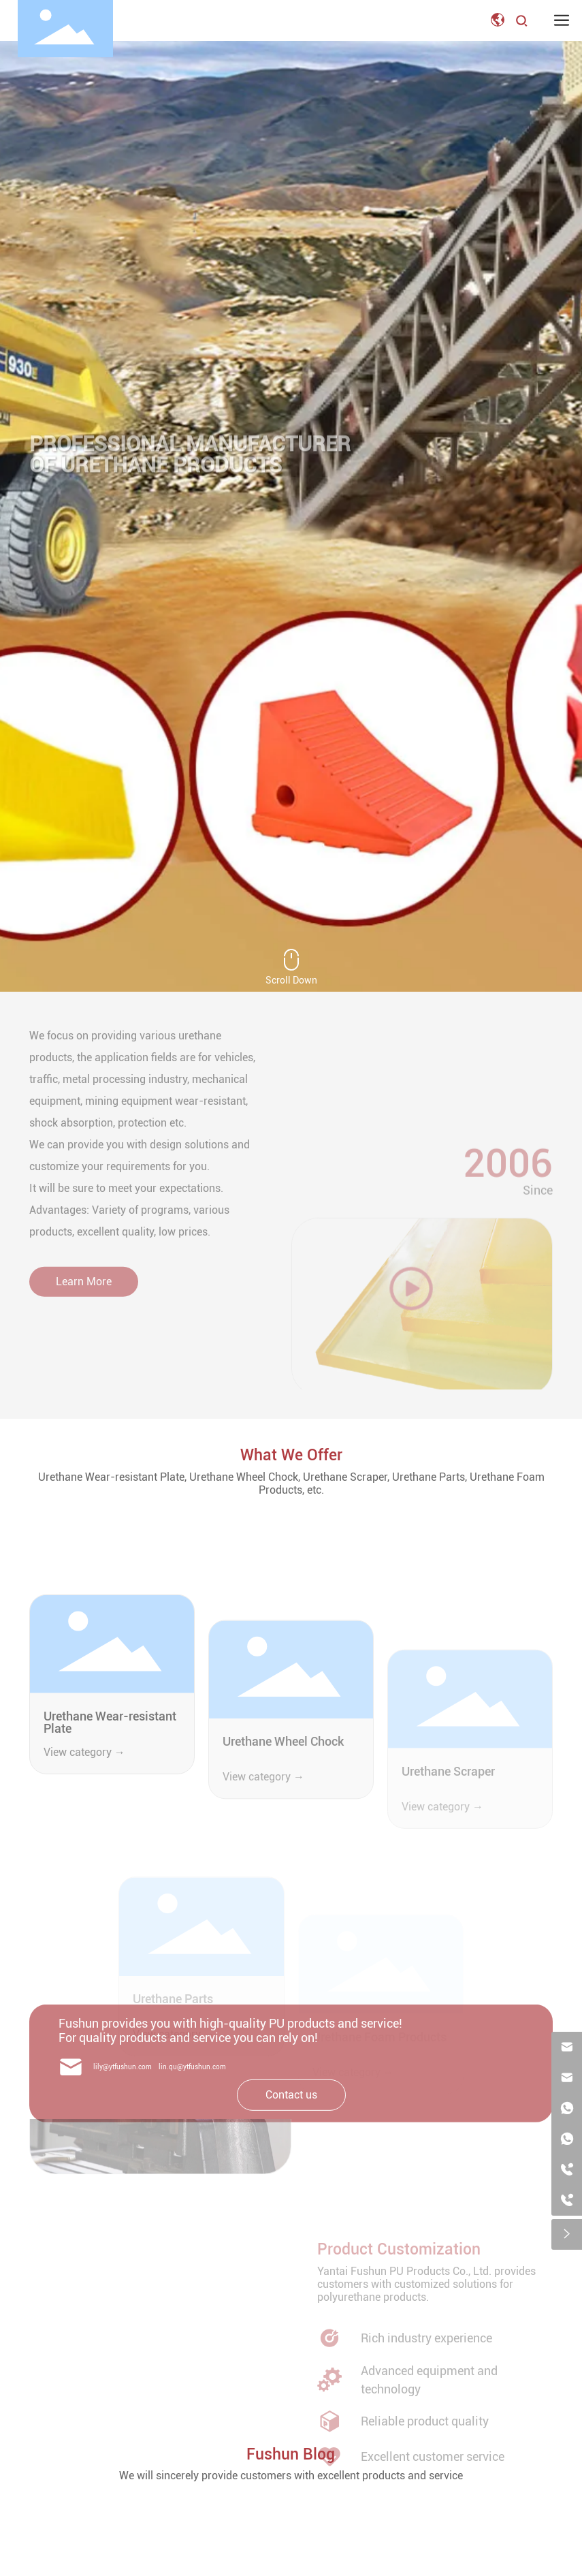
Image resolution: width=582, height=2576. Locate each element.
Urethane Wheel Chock (283, 1839)
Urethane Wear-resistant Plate (110, 1808)
